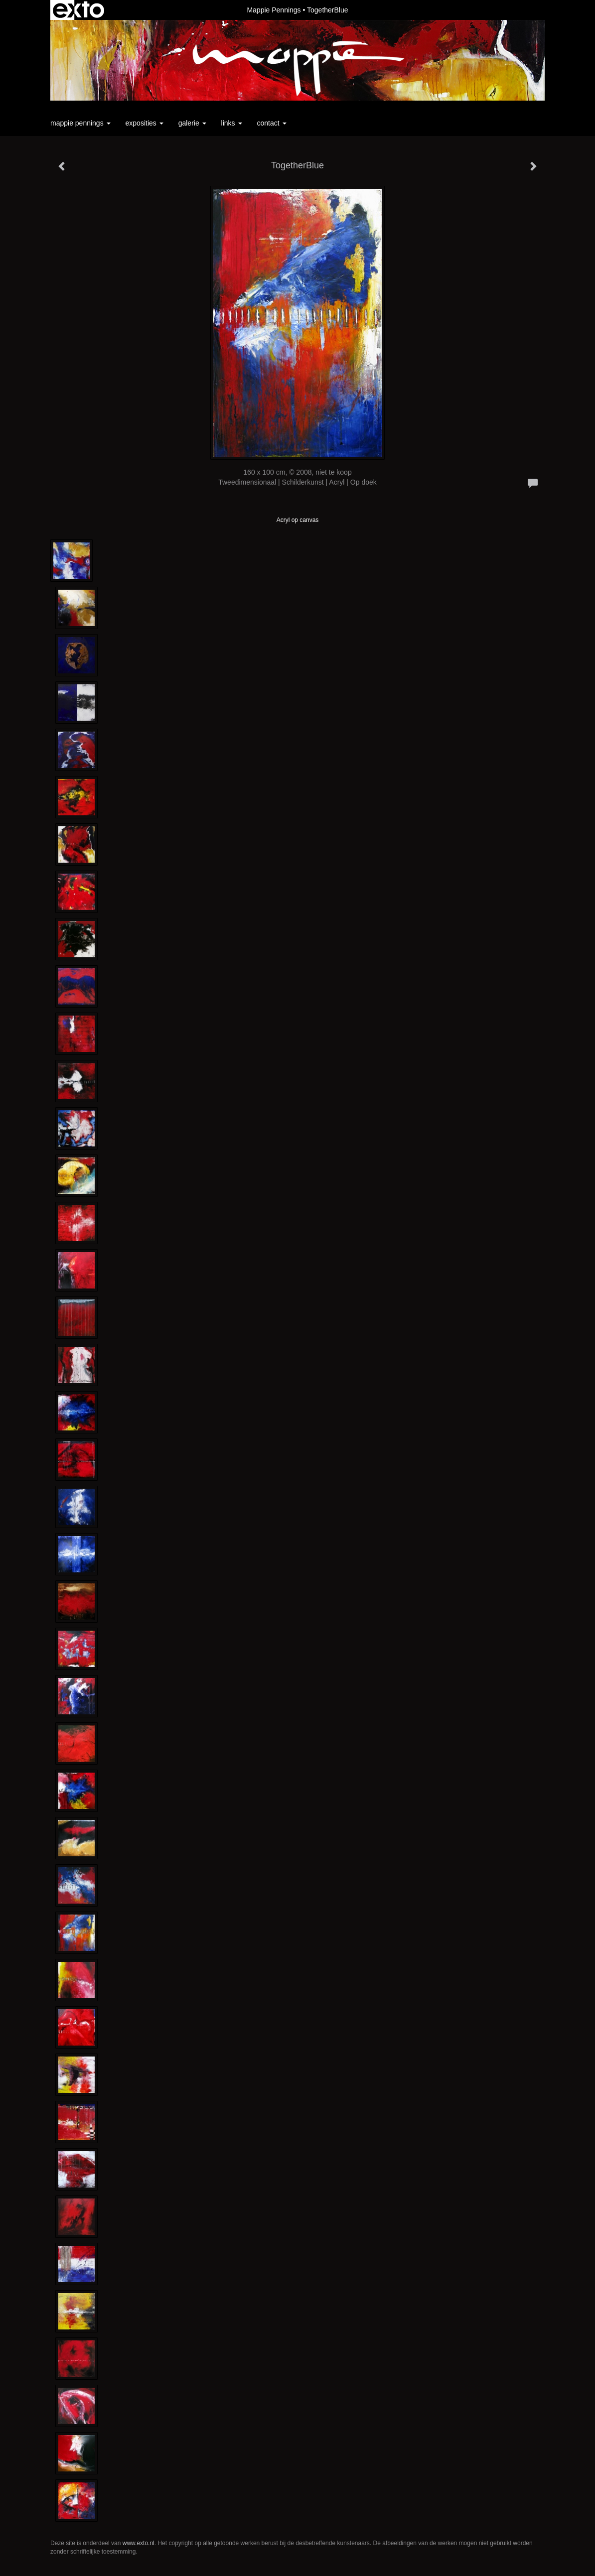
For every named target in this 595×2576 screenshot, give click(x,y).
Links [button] (231, 123)
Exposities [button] (144, 123)
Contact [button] (272, 123)
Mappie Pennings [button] (80, 123)
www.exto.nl (138, 2543)
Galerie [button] (192, 123)
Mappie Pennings (273, 10)
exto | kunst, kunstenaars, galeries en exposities (78, 10)
